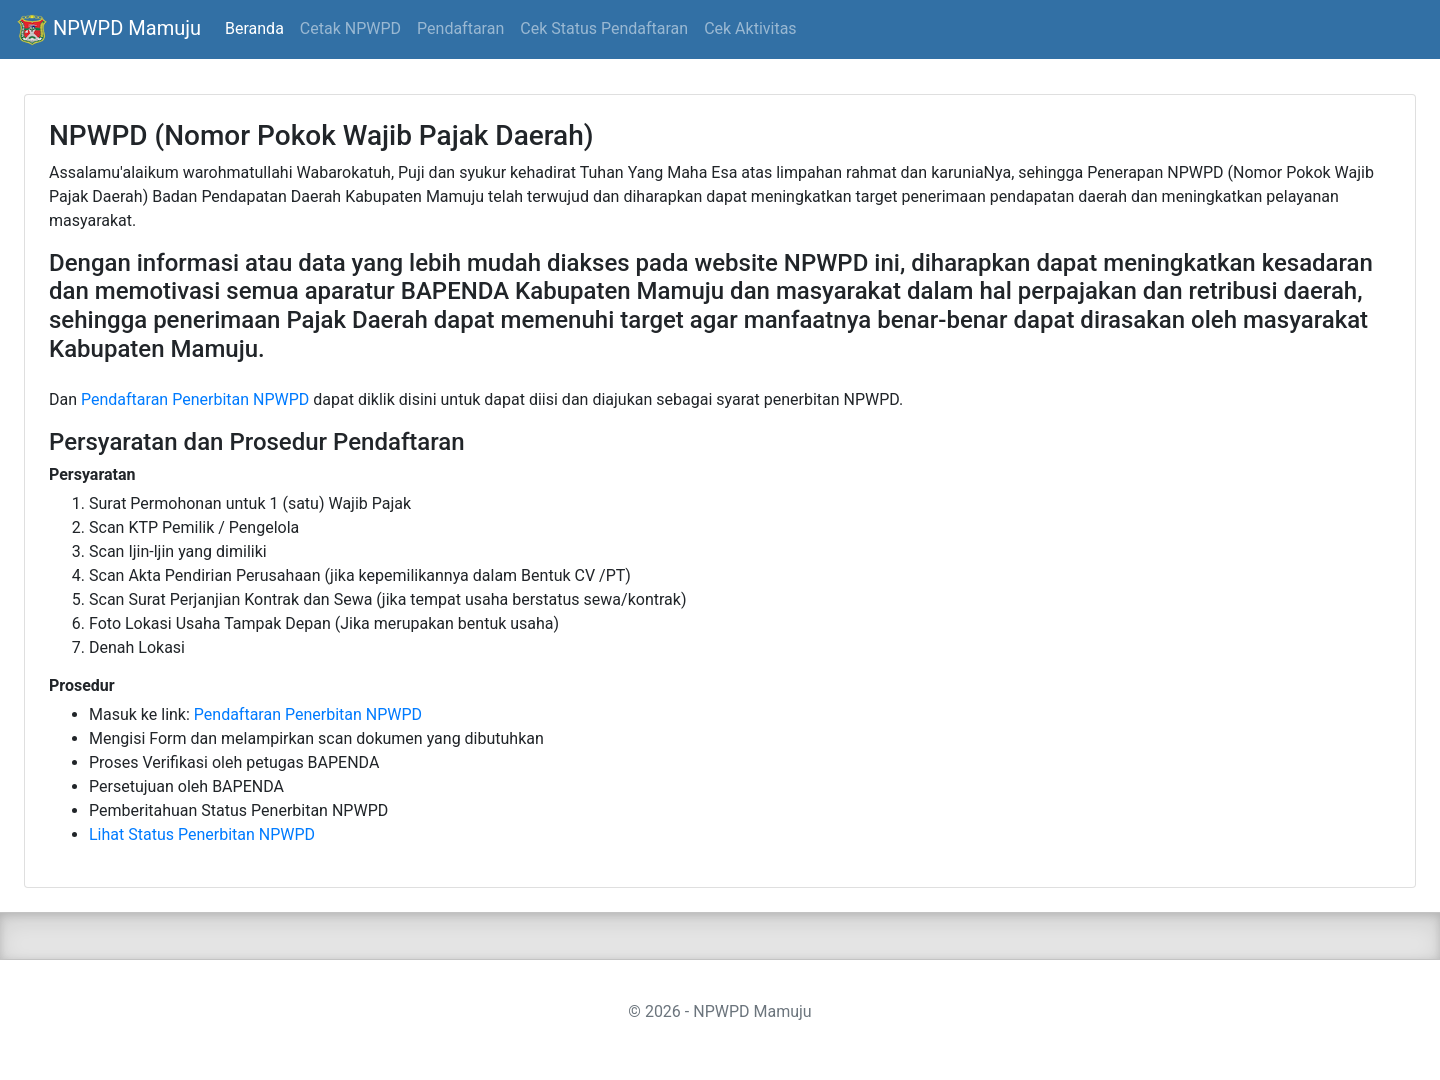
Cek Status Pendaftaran (604, 28)
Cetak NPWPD (350, 28)
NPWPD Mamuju (108, 30)
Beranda (254, 28)
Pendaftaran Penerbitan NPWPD (195, 399)
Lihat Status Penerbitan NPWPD (202, 834)
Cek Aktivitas (750, 28)
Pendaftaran (460, 28)
